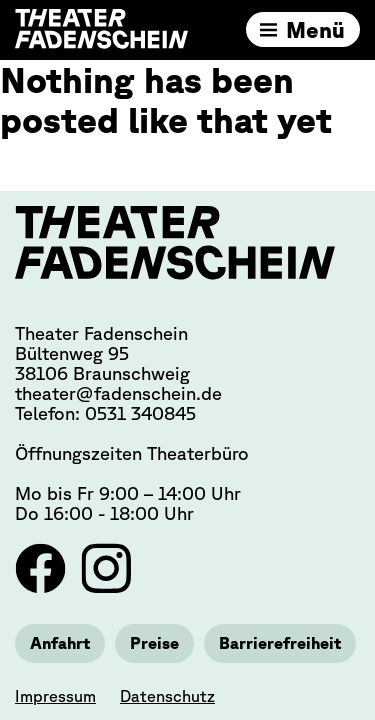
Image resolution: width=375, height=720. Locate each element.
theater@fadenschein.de (118, 393)
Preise (154, 643)
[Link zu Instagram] (106, 587)
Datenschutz (167, 696)
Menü (315, 29)
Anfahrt (60, 643)
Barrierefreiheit (280, 643)
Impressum (55, 696)
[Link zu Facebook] (43, 587)
